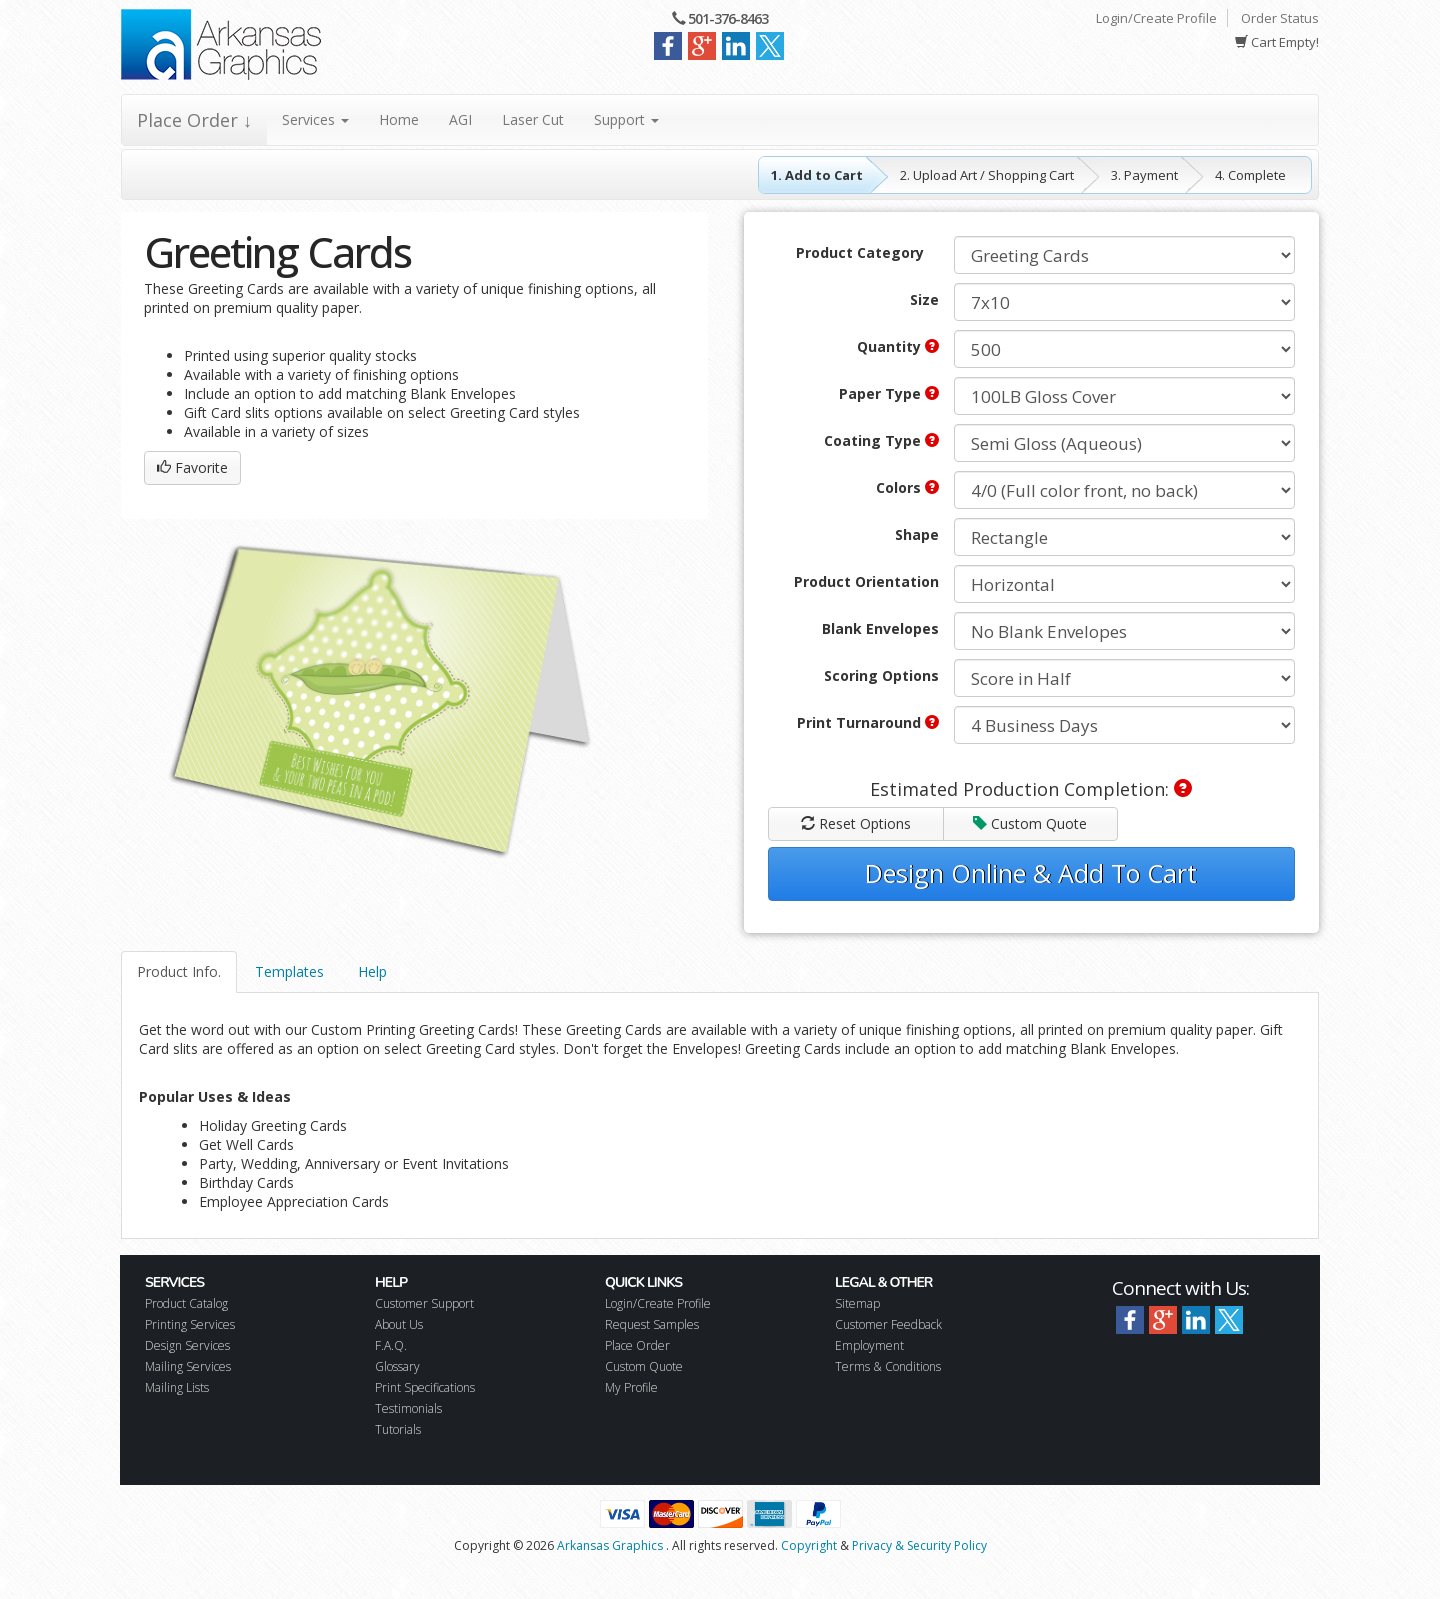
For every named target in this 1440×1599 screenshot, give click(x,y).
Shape (917, 534)
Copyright (809, 1545)
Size (924, 299)
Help (372, 971)
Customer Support (424, 1303)
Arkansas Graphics (610, 1545)
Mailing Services (188, 1366)
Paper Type (889, 393)
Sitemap (857, 1303)
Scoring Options (881, 675)
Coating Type (881, 440)
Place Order (637, 1345)
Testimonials (408, 1408)
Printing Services (190, 1324)
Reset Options (856, 823)
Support (626, 119)
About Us (399, 1324)
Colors (907, 487)
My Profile (631, 1387)
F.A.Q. (391, 1345)
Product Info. (179, 971)
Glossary (397, 1366)
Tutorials (398, 1429)
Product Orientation (866, 581)
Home (399, 119)
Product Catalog (186, 1303)
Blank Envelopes (880, 628)
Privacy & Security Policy (919, 1545)
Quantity (898, 346)
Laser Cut (533, 119)
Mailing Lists (177, 1387)
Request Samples (652, 1324)
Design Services (187, 1345)
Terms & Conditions (888, 1366)
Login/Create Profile (1156, 18)
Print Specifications (425, 1387)
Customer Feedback (888, 1324)
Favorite (192, 467)
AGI (460, 119)
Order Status (1280, 18)
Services (315, 119)
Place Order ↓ (194, 120)
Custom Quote (1030, 823)
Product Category (860, 252)
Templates (289, 971)
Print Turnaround (868, 722)
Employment (869, 1345)
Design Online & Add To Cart (1031, 873)
